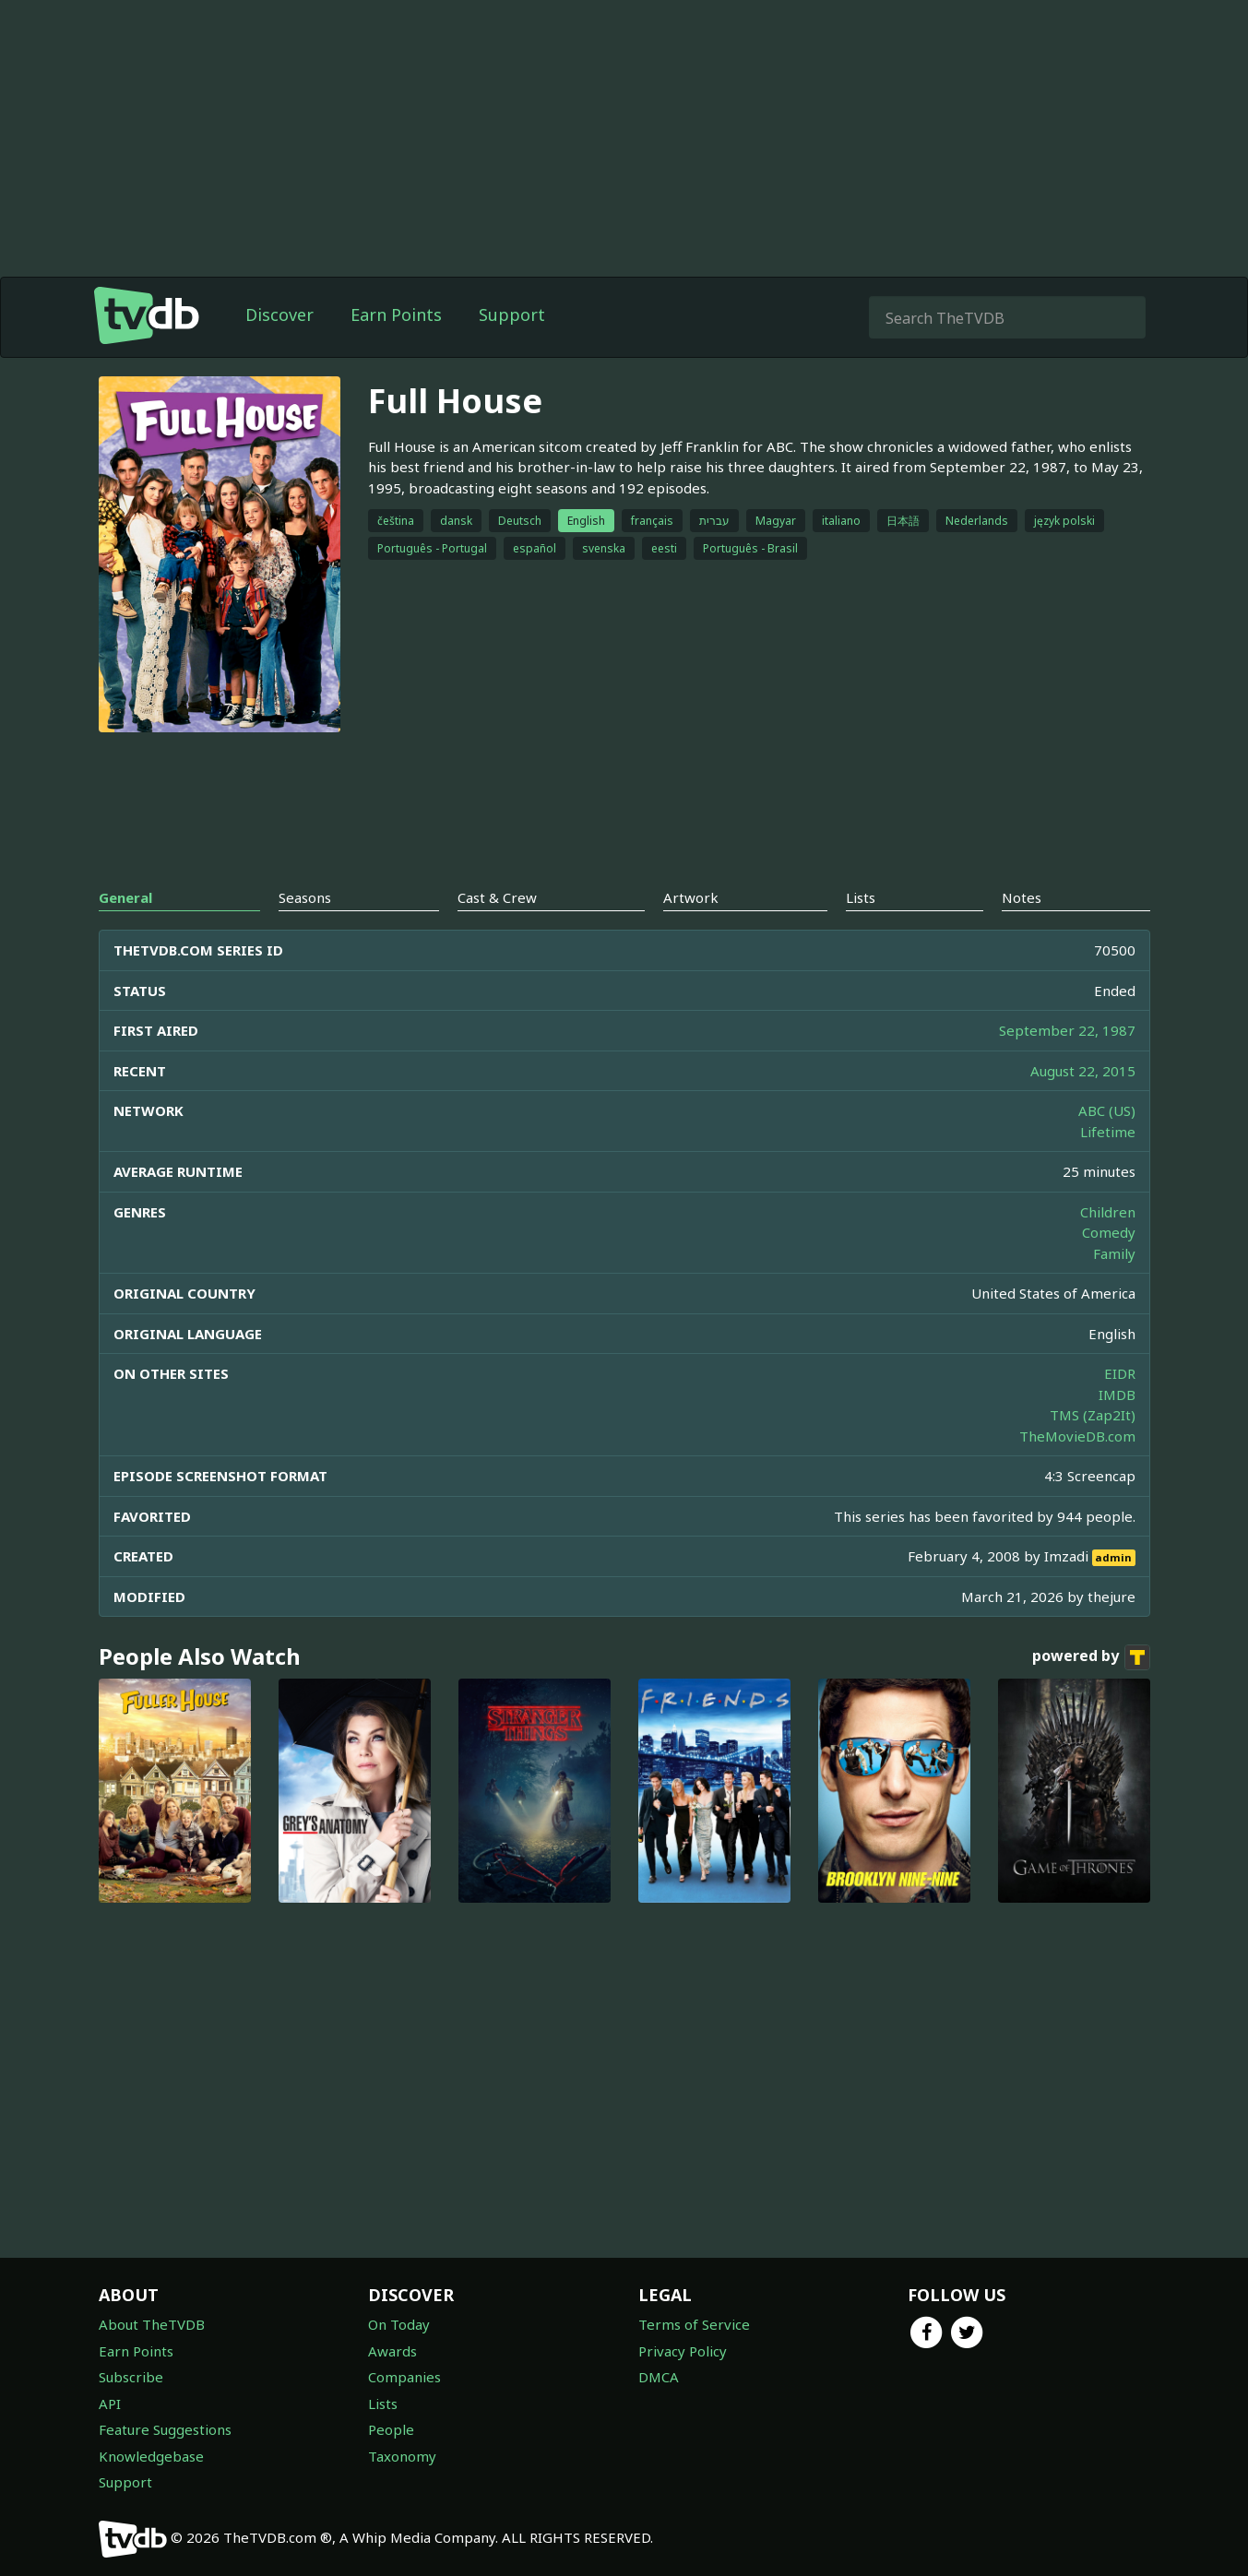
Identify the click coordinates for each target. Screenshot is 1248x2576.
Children (1107, 1212)
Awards (392, 2351)
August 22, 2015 (1082, 1071)
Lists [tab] (860, 897)
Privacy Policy (682, 2351)
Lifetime (1107, 1131)
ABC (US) (1106, 1110)
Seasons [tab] (305, 897)
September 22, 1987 (1067, 1030)
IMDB (1117, 1394)
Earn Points (396, 314)
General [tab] (125, 897)
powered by (1091, 1657)
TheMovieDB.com (1077, 1436)
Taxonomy (402, 2456)
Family (1114, 1253)
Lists (383, 2403)
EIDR (1119, 1373)
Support (512, 314)
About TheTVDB (152, 2324)
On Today (399, 2324)
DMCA (658, 2377)
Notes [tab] (1021, 897)
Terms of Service (694, 2324)
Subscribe (131, 2377)
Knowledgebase (151, 2456)
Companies (404, 2377)
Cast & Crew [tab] (497, 897)
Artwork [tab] (691, 897)
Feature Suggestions (165, 2429)
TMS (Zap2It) (1092, 1415)
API (110, 2403)
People (391, 2429)
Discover (279, 314)
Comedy (1108, 1232)
